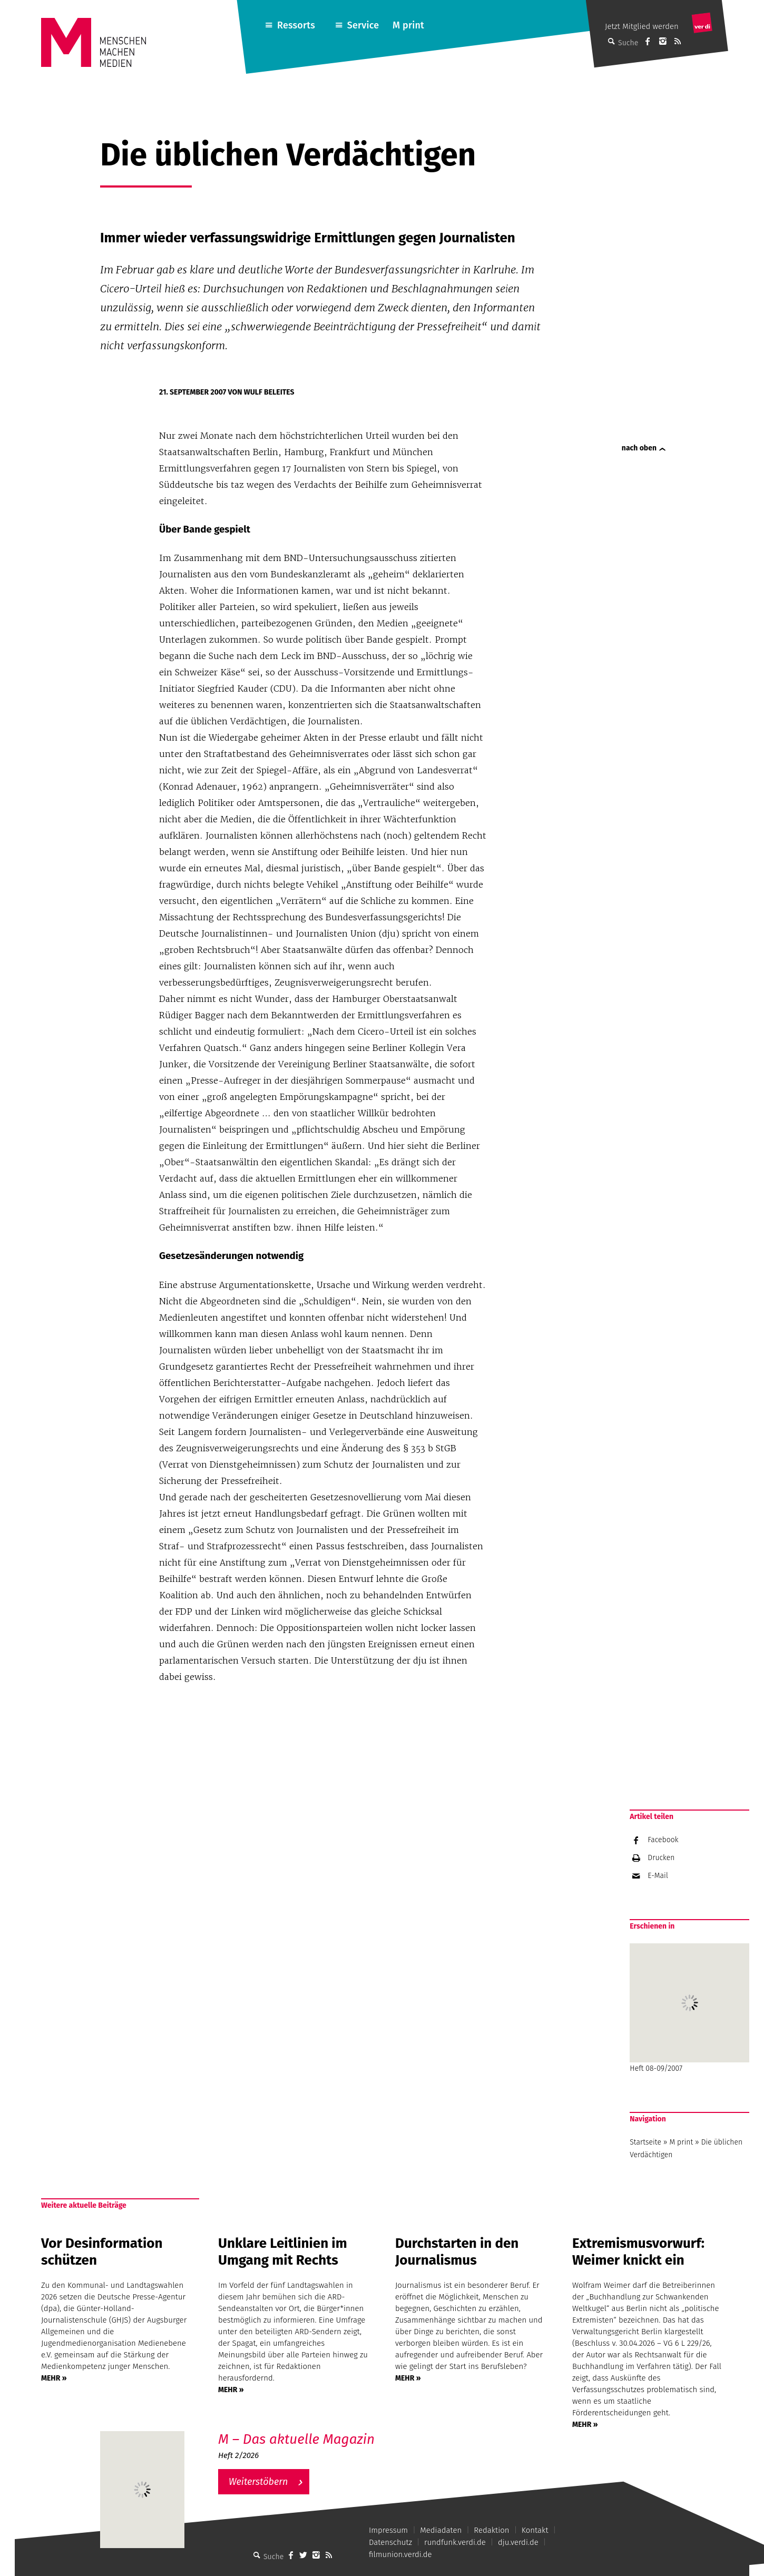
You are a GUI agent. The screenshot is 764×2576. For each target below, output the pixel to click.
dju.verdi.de (518, 2542)
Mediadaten (441, 2530)
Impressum (388, 2530)
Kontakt (535, 2530)
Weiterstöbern (258, 2481)
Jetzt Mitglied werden (642, 26)
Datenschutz (390, 2542)
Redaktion (491, 2530)
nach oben (639, 448)
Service (363, 25)
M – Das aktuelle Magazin (296, 2439)
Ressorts (296, 25)
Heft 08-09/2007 (689, 2008)
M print (408, 25)
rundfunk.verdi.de (455, 2542)
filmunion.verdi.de (400, 2554)
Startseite (645, 2142)
